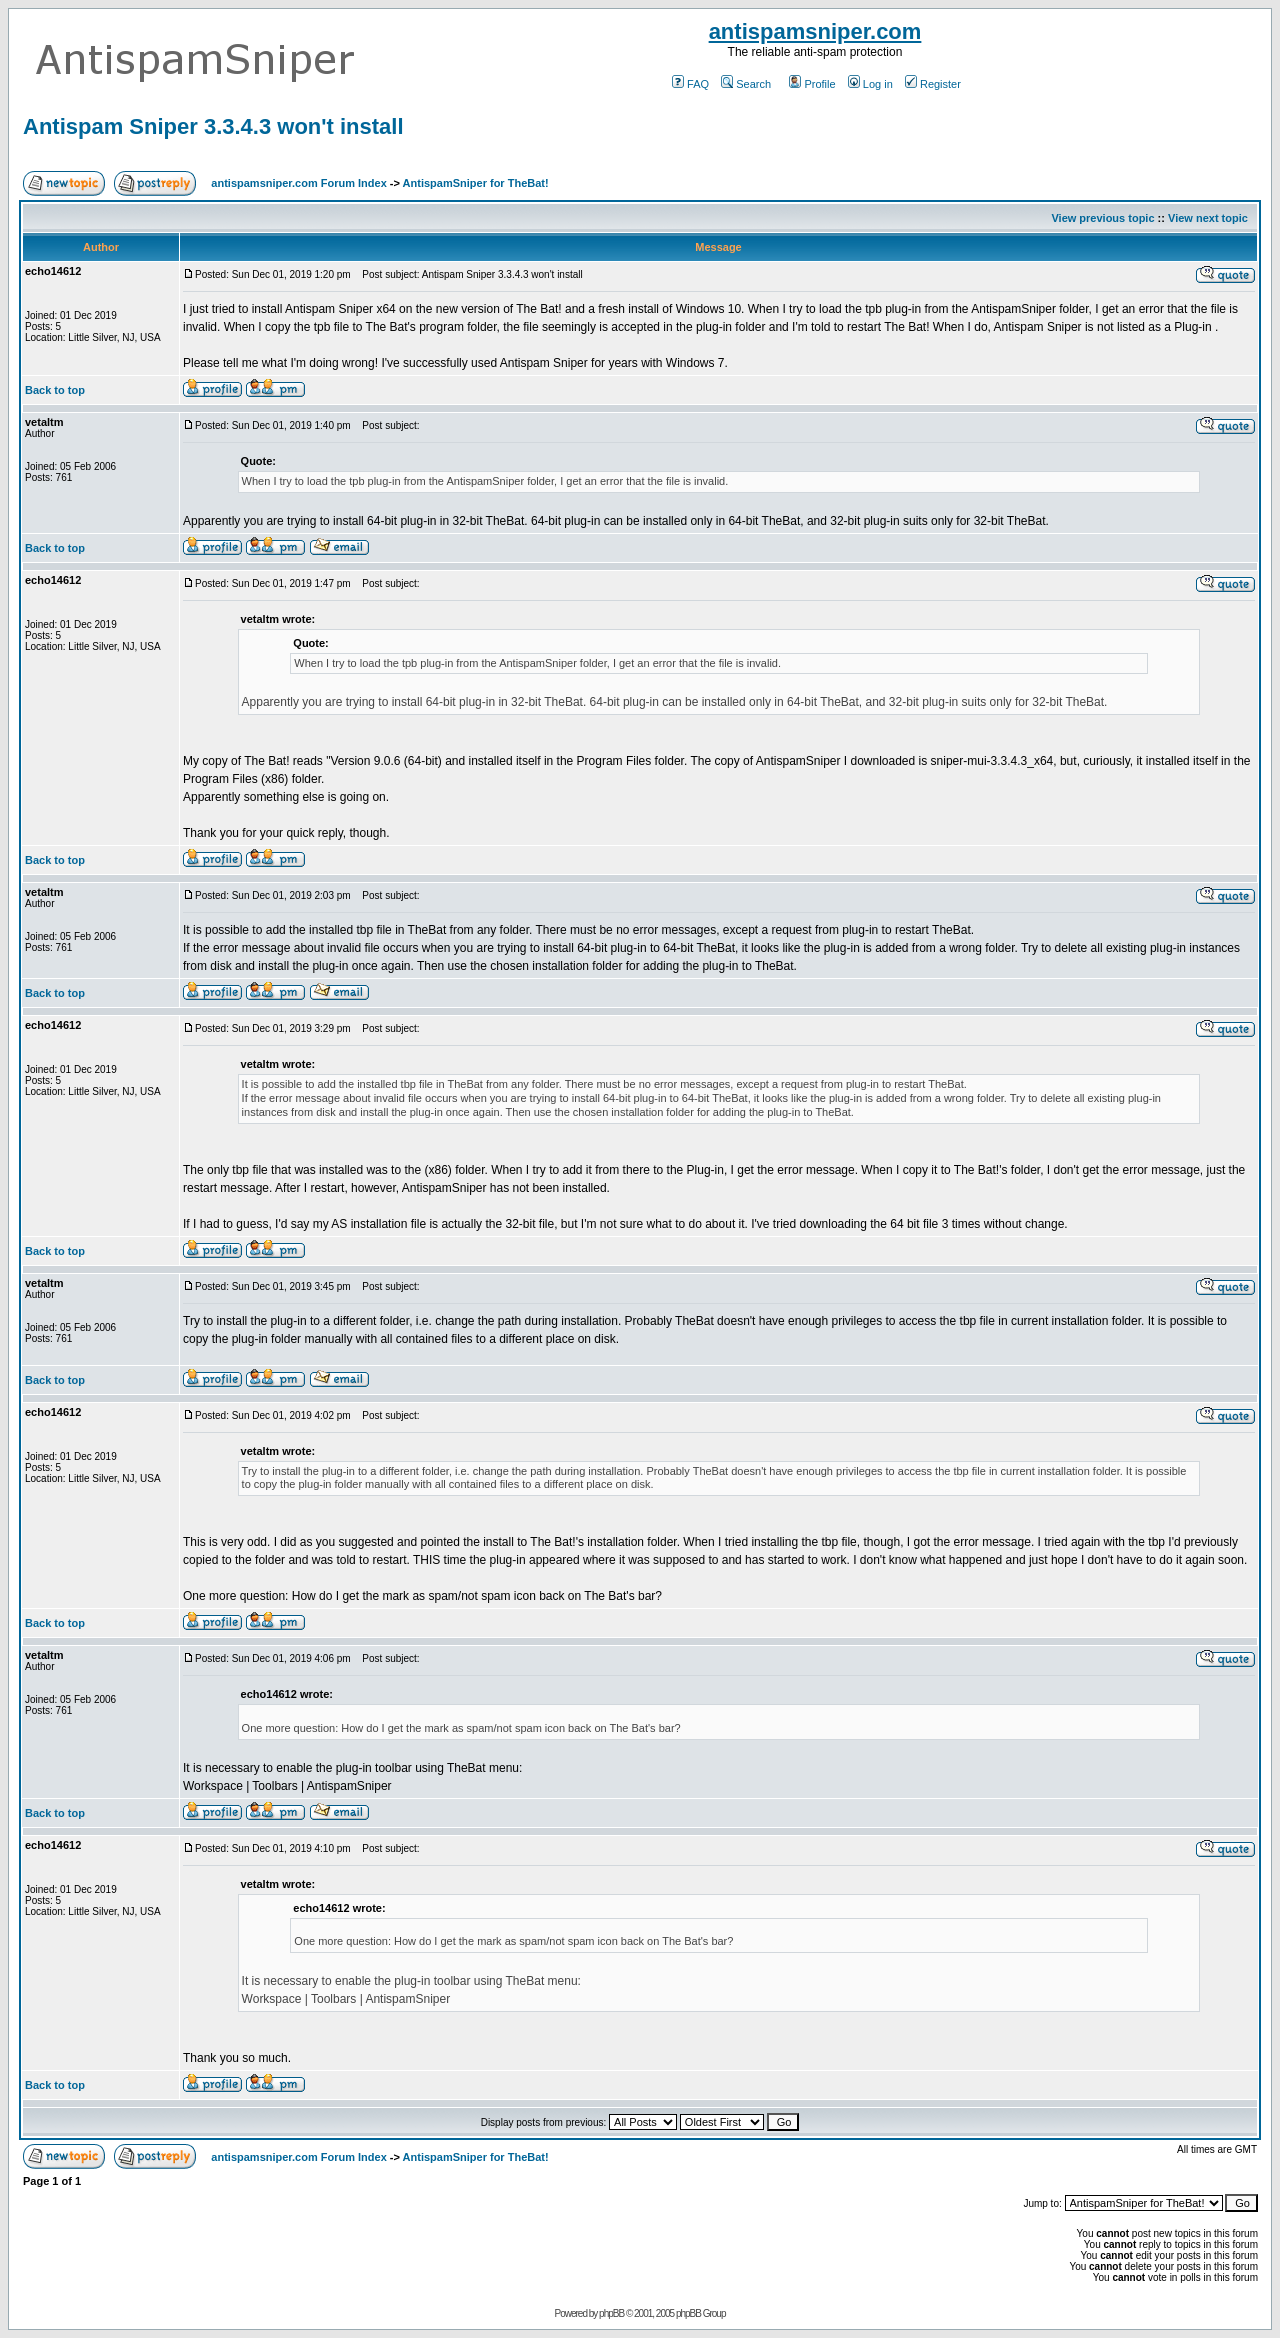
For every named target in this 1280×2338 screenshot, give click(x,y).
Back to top (55, 390)
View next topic (1208, 218)
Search (746, 84)
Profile (812, 84)
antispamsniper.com (815, 31)
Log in (870, 84)
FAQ (690, 84)
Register (933, 84)
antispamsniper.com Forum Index (298, 183)
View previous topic (1102, 218)
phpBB (611, 2313)
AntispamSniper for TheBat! (476, 183)
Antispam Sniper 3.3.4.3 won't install (213, 126)
